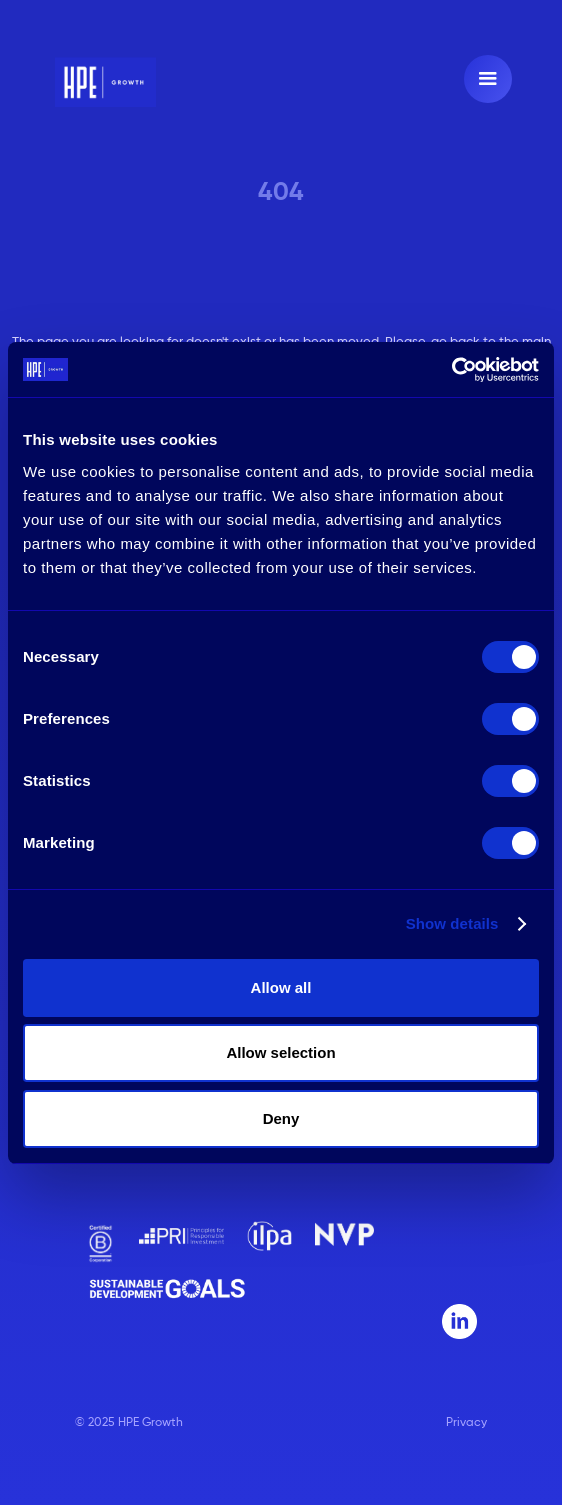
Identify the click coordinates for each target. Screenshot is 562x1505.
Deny (281, 1118)
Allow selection (280, 1052)
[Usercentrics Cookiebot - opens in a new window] (451, 370)
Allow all (281, 987)
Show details (452, 923)
